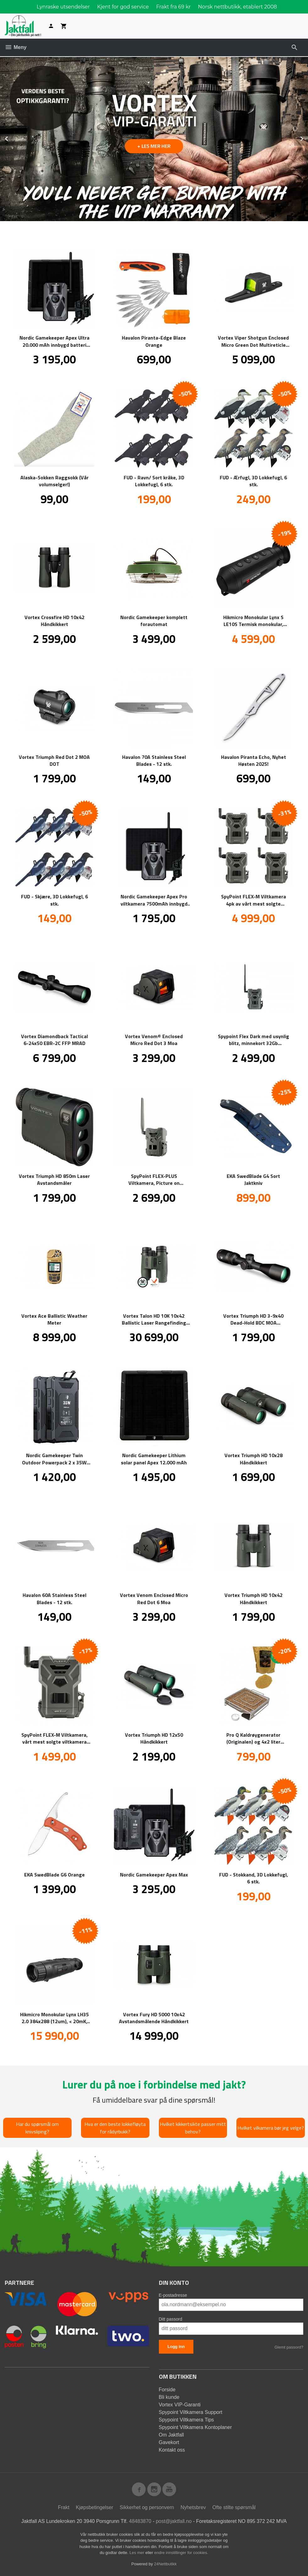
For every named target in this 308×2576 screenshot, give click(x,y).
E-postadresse (173, 2294)
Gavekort (169, 2442)
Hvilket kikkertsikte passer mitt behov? (193, 2127)
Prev (13, 137)
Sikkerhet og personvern (147, 2507)
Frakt (63, 2507)
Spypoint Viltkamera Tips (186, 2419)
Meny (15, 47)
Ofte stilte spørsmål (234, 2507)
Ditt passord (170, 2318)
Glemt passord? (288, 2347)
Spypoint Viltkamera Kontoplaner (195, 2427)
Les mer (137, 2552)
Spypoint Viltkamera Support (190, 2412)
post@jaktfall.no (174, 2521)
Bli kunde (169, 2396)
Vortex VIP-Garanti (180, 2404)
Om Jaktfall (171, 2434)
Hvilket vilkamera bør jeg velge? (270, 2127)
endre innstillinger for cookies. (181, 2552)
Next (307, 137)
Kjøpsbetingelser (94, 2507)
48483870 (140, 2521)
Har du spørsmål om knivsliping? (37, 2127)
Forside (167, 2389)
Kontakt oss (172, 2449)
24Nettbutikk (165, 2563)
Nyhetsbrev (193, 2507)
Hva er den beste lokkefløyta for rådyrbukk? (115, 2127)
